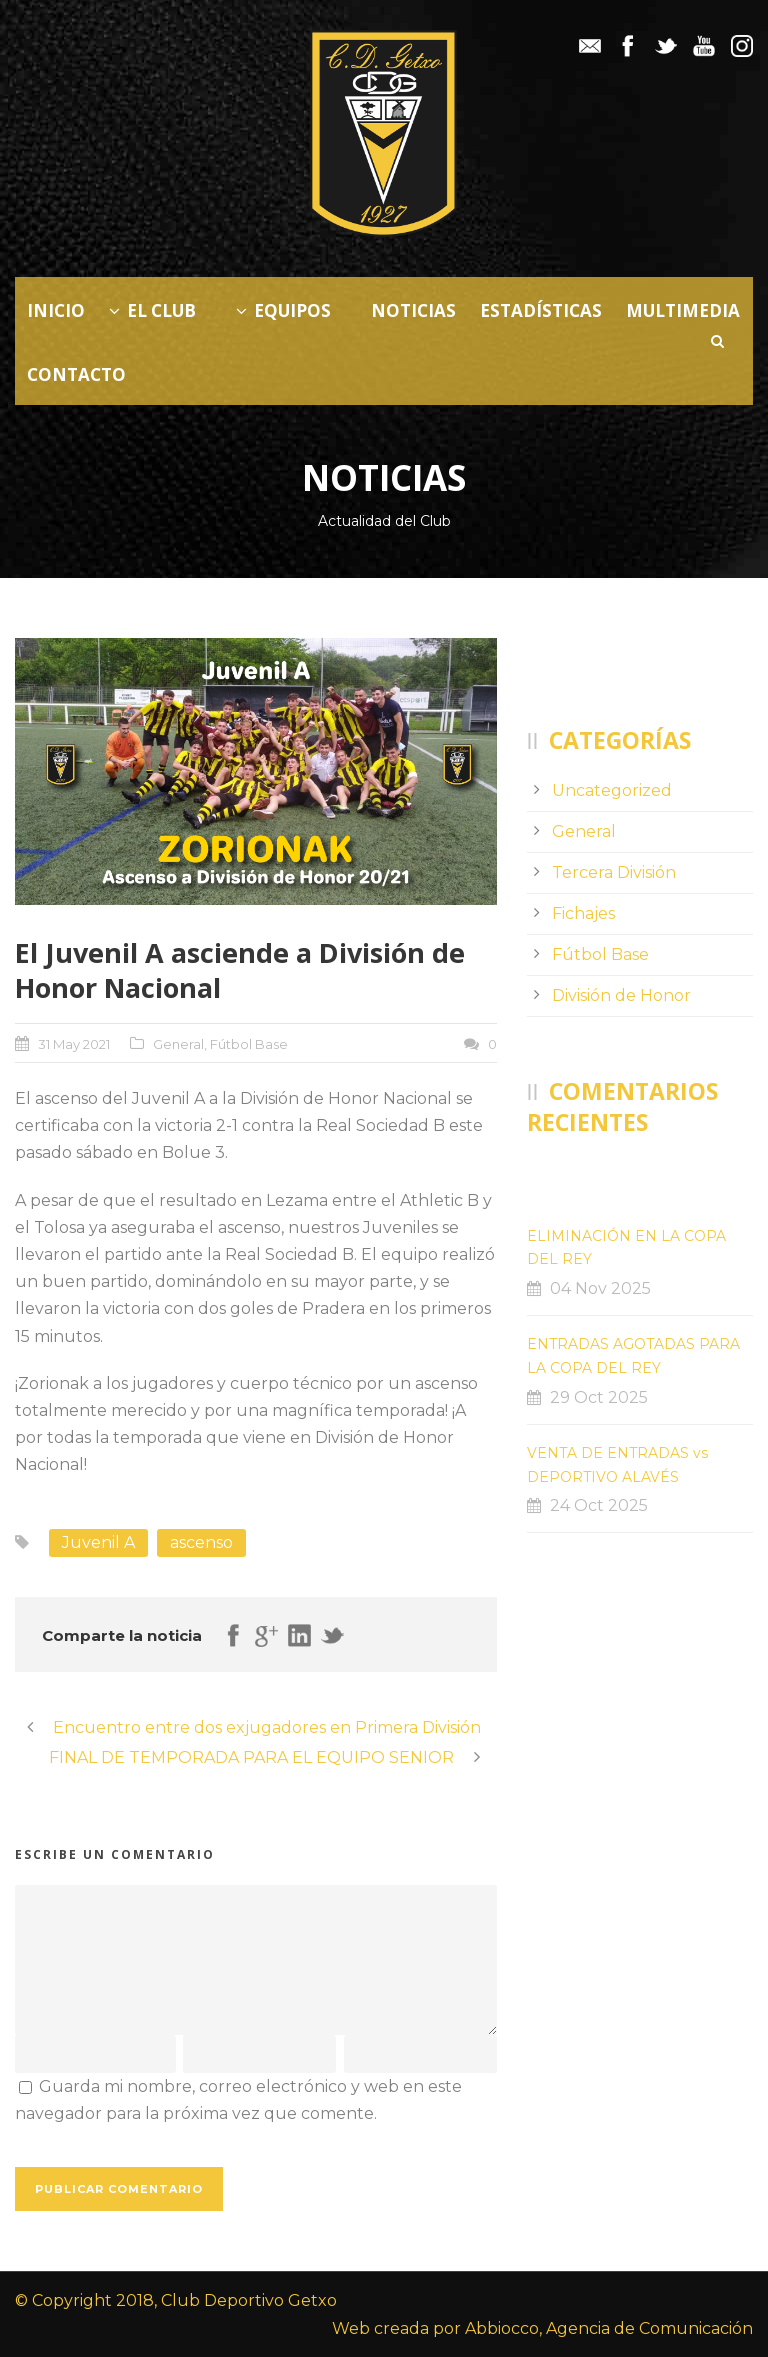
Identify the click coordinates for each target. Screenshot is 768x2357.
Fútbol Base (249, 1044)
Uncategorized (612, 790)
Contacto (76, 374)
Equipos (283, 310)
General (178, 1044)
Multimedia (683, 310)
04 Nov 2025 (600, 1288)
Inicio (56, 310)
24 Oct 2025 (599, 1505)
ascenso (201, 1542)
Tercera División (614, 872)
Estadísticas (541, 310)
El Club (152, 310)
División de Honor (621, 995)
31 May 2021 (74, 1044)
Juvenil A (98, 1542)
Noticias (413, 310)
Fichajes (583, 913)
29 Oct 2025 (599, 1397)
